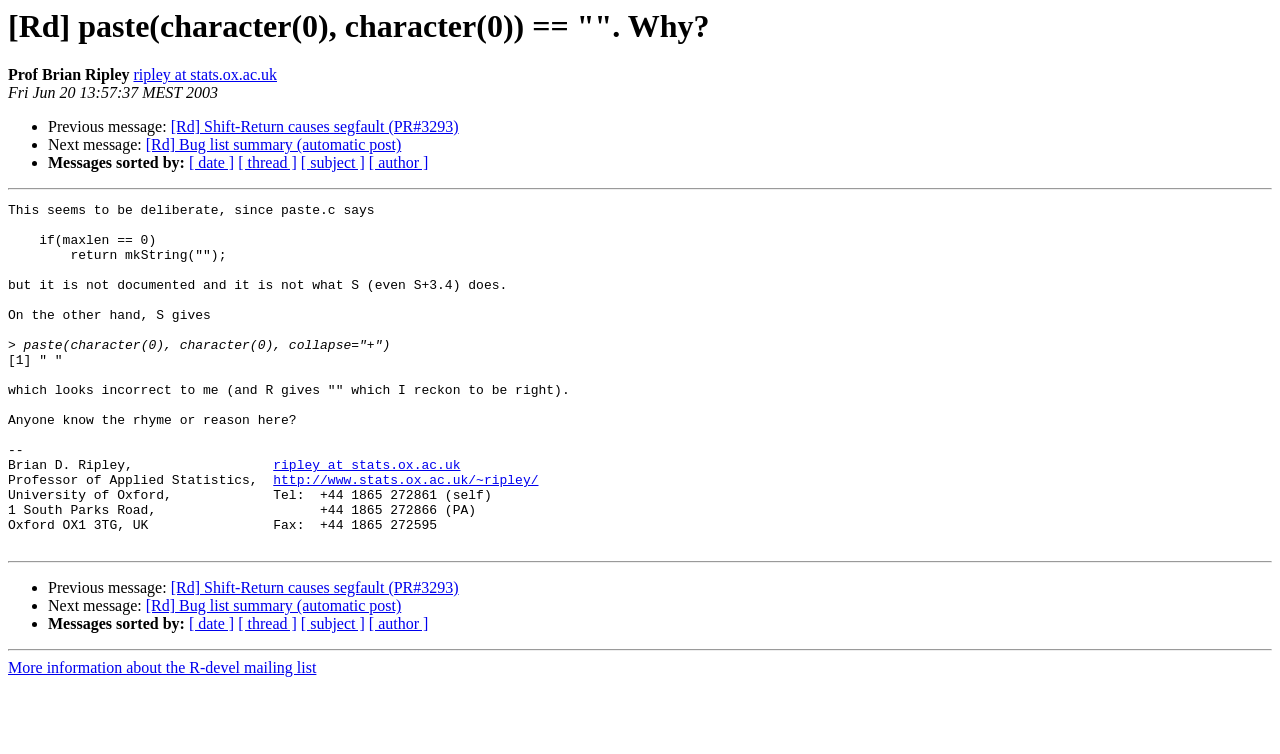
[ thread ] (267, 162)
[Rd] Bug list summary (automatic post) (274, 144)
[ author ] (399, 162)
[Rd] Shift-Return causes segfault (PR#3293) (315, 126)
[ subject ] (333, 162)
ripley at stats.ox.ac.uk (205, 74)
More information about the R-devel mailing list (162, 736)
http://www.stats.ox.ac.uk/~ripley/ (405, 536)
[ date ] (211, 162)
